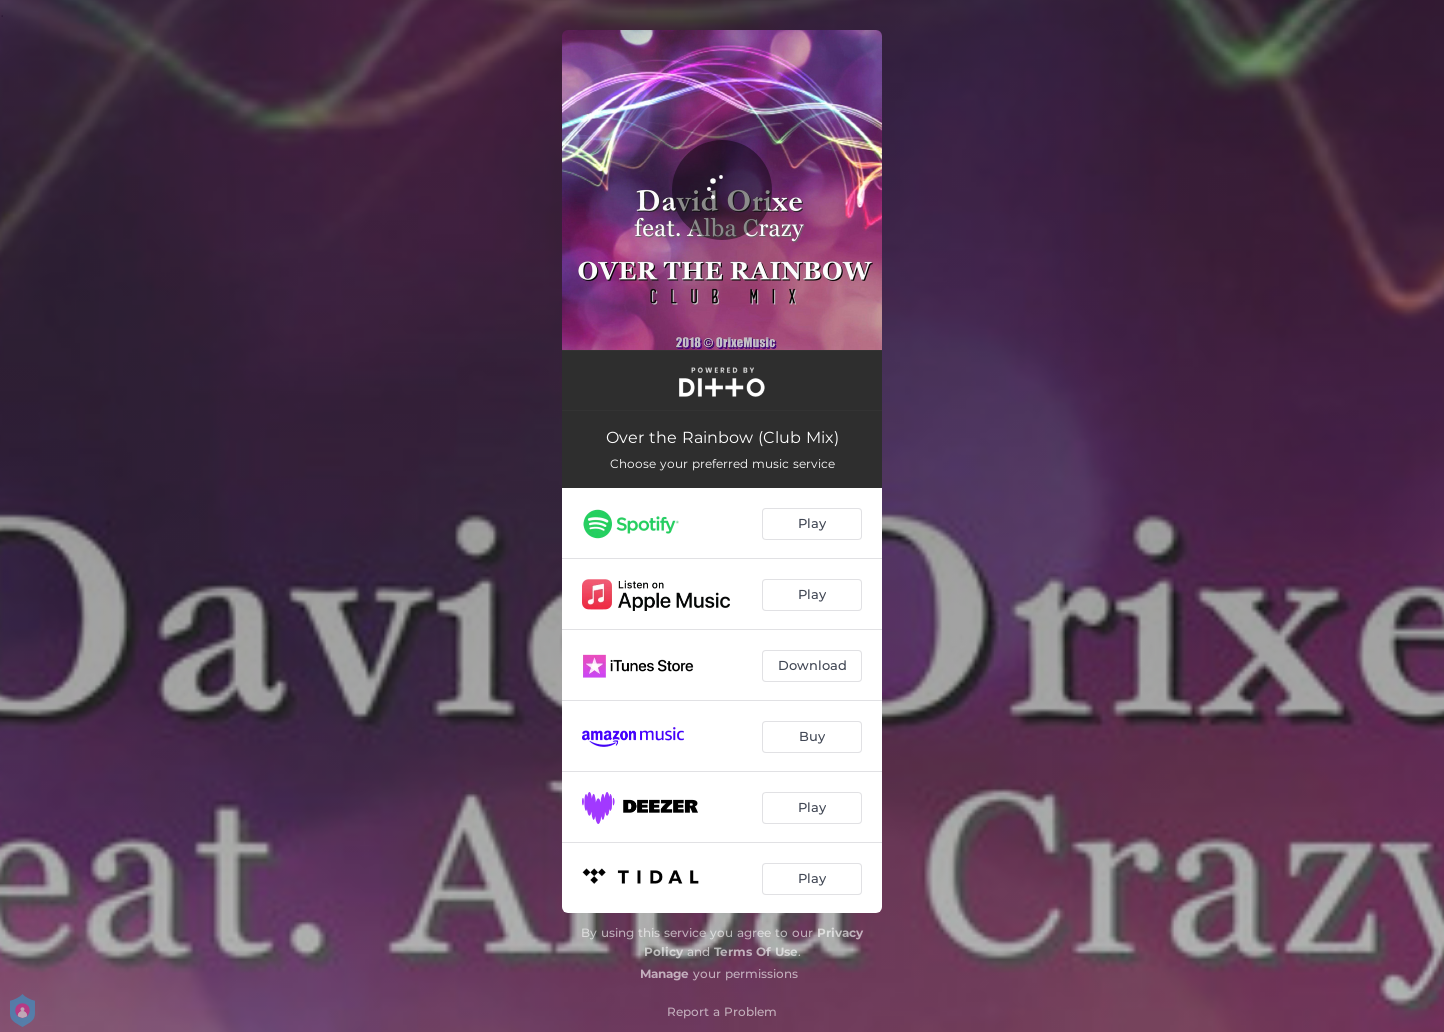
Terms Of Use (756, 951)
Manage (664, 973)
